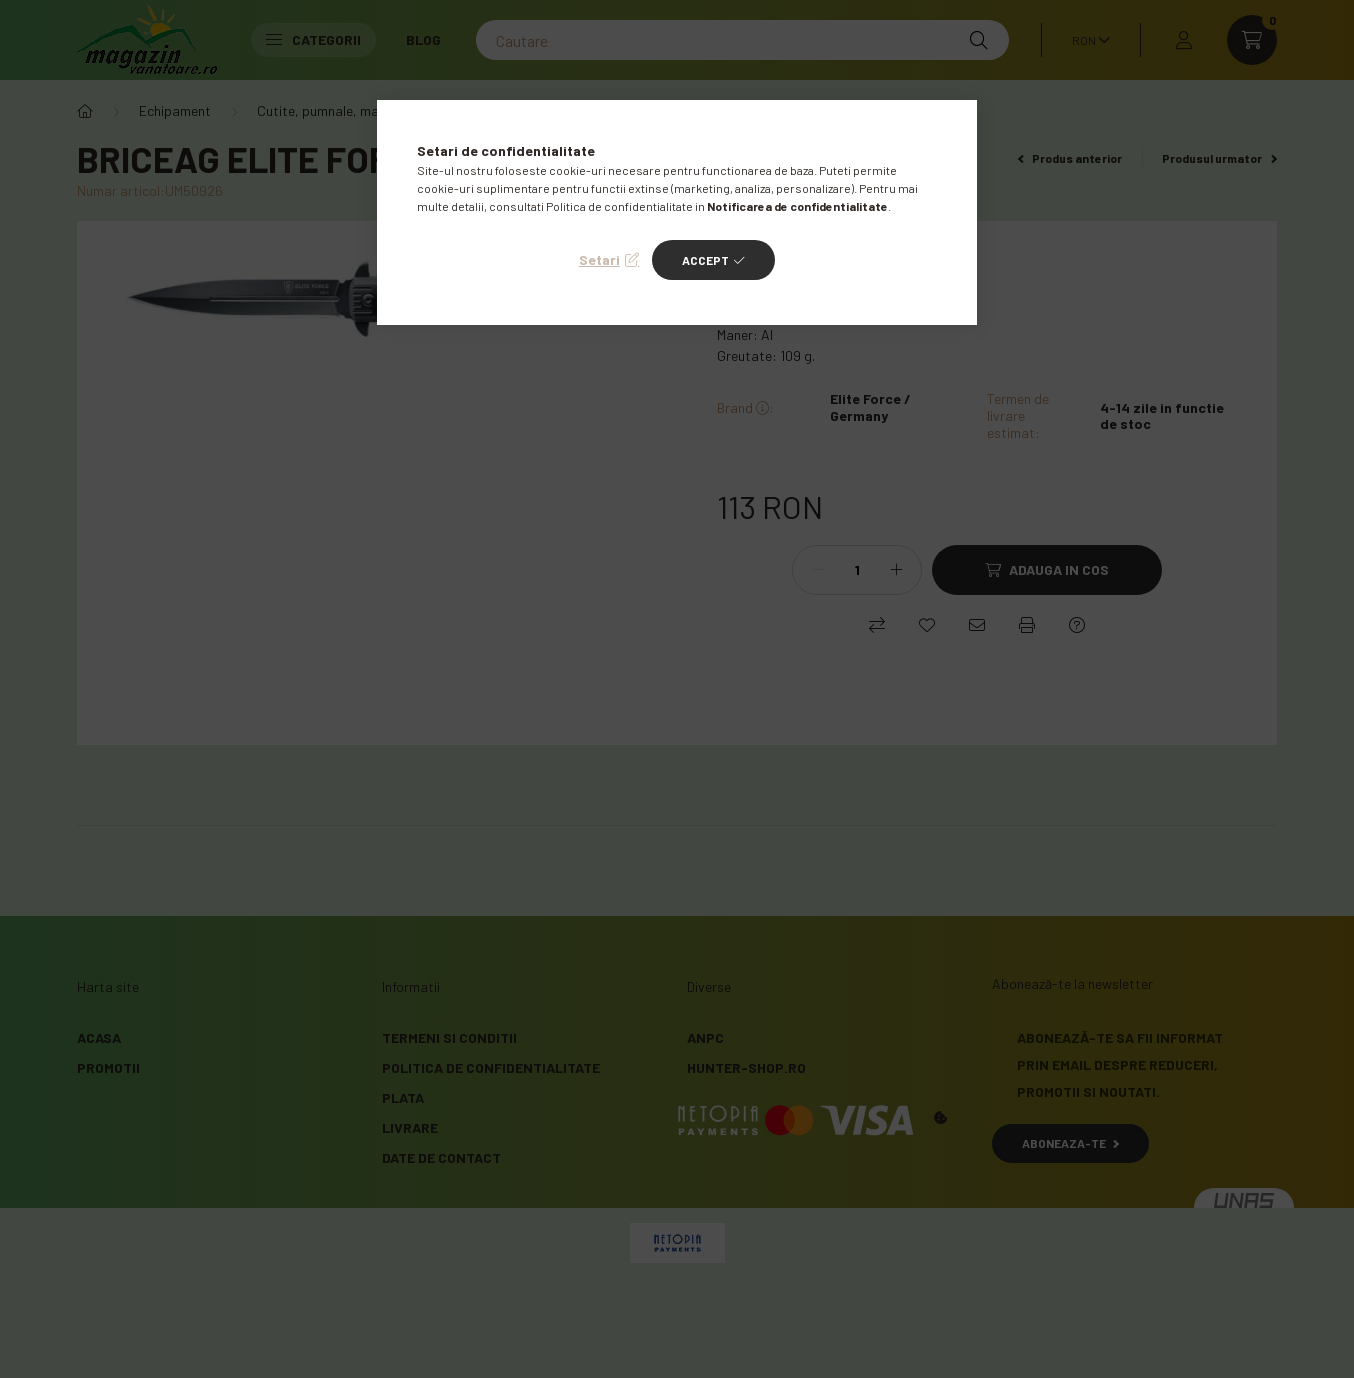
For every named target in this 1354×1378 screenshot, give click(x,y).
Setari (599, 259)
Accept (705, 260)
